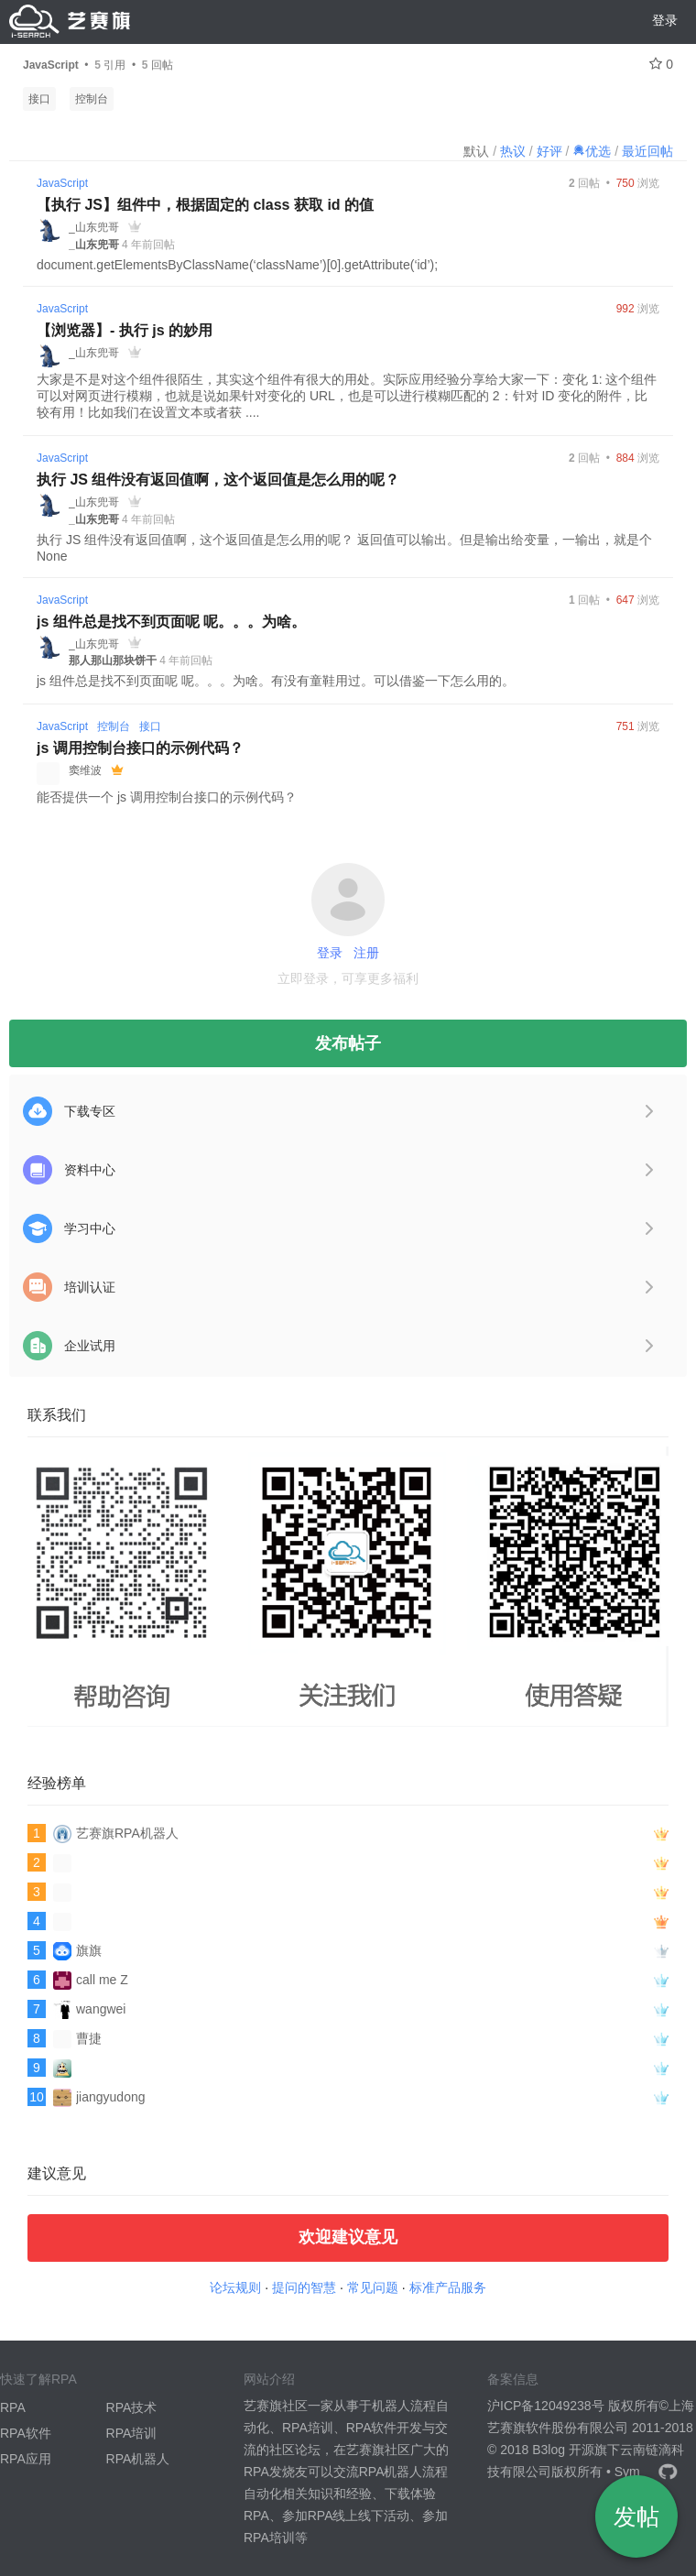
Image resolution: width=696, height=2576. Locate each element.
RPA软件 (25, 2433)
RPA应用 (25, 2458)
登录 (665, 20)
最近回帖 (647, 151)
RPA (13, 2407)
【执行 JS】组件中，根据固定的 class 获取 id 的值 (205, 205)
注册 (366, 952)
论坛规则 (235, 2287)
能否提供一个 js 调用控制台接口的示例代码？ (167, 797)
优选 (591, 151)
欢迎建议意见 (348, 2237)
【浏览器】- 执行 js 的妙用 (124, 330)
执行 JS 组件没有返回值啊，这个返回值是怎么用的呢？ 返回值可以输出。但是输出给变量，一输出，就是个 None (344, 547)
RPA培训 (132, 2433)
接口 (39, 99)
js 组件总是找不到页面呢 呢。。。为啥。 (171, 621)
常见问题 (372, 2287)
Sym (627, 2471)
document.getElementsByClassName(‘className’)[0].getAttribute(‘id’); (237, 264)
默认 (476, 151)
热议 (513, 151)
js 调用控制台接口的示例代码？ (140, 748)
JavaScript (62, 183)
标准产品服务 (447, 2287)
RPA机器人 (138, 2458)
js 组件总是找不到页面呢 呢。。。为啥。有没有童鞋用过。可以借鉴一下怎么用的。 (276, 680)
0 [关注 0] (661, 64)
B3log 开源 (563, 2449)
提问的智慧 (304, 2287)
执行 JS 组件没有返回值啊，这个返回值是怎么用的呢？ (218, 479)
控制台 (91, 99)
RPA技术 (132, 2407)
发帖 (636, 2516)
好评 (549, 151)
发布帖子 (348, 1043)
